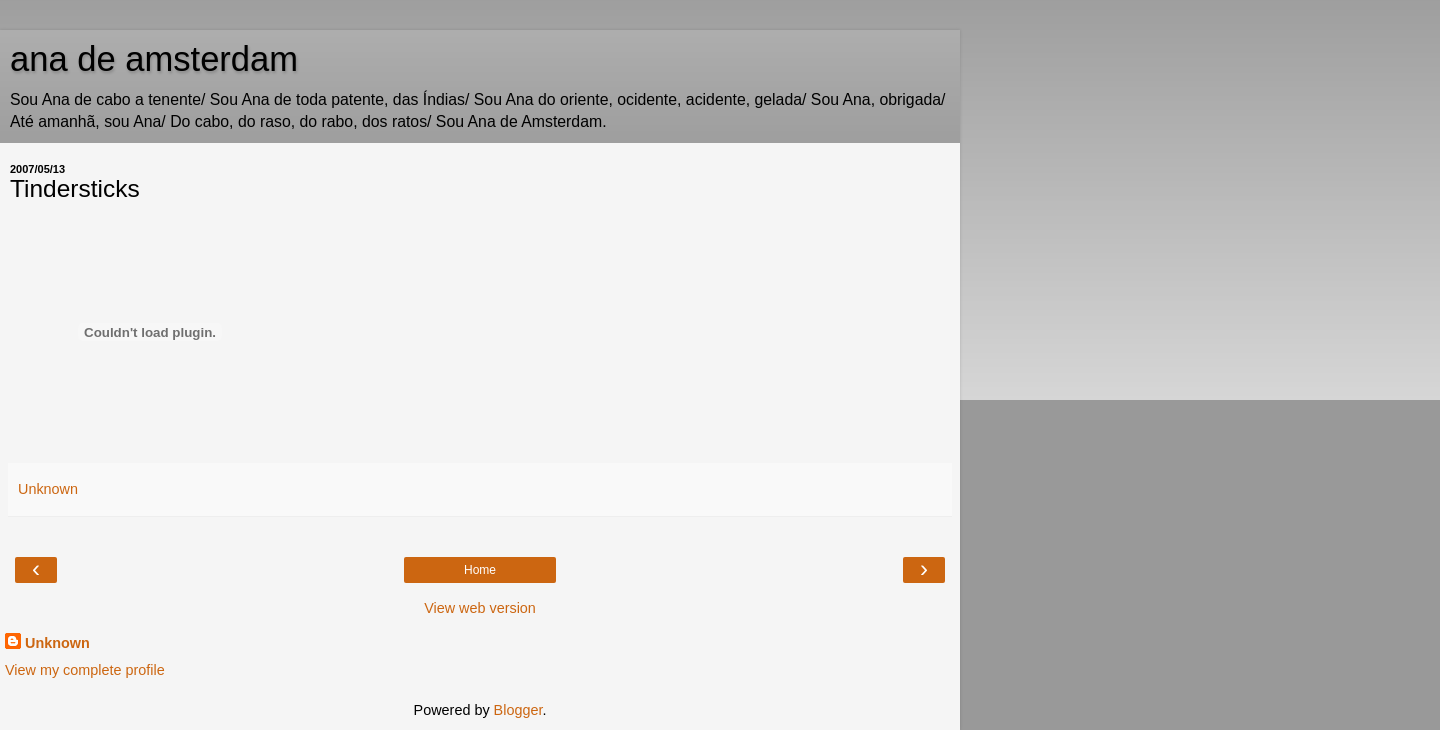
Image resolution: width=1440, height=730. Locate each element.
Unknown (57, 643)
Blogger (518, 710)
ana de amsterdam (154, 59)
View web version (480, 608)
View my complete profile (85, 670)
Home (480, 570)
